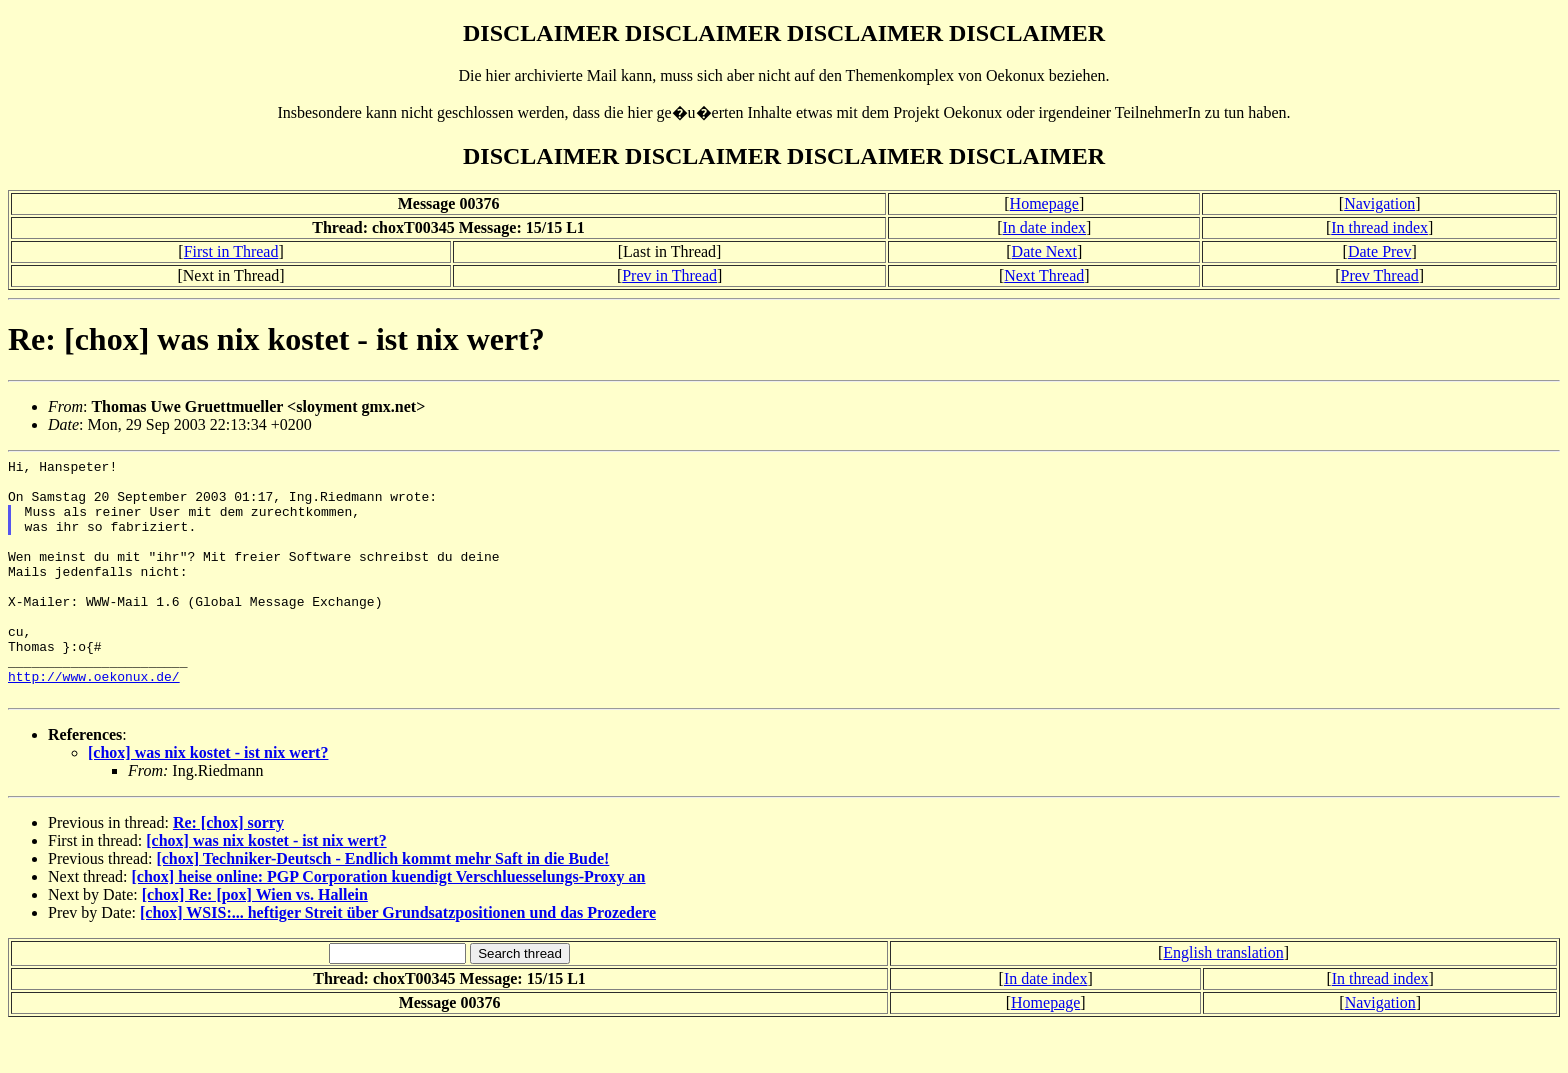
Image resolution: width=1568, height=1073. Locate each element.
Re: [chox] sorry (228, 870)
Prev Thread (1380, 275)
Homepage (1044, 203)
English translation (1223, 1000)
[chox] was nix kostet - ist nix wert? (208, 800)
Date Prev (1380, 251)
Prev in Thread (669, 275)
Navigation (1379, 203)
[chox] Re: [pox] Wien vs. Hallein (255, 942)
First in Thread (231, 251)
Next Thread (1044, 275)
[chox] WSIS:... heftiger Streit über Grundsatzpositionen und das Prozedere (398, 960)
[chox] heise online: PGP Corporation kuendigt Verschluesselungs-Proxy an (389, 924)
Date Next (1044, 251)
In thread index (1379, 227)
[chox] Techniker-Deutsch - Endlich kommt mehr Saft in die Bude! (382, 906)
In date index (1045, 227)
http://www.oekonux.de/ (94, 721)
